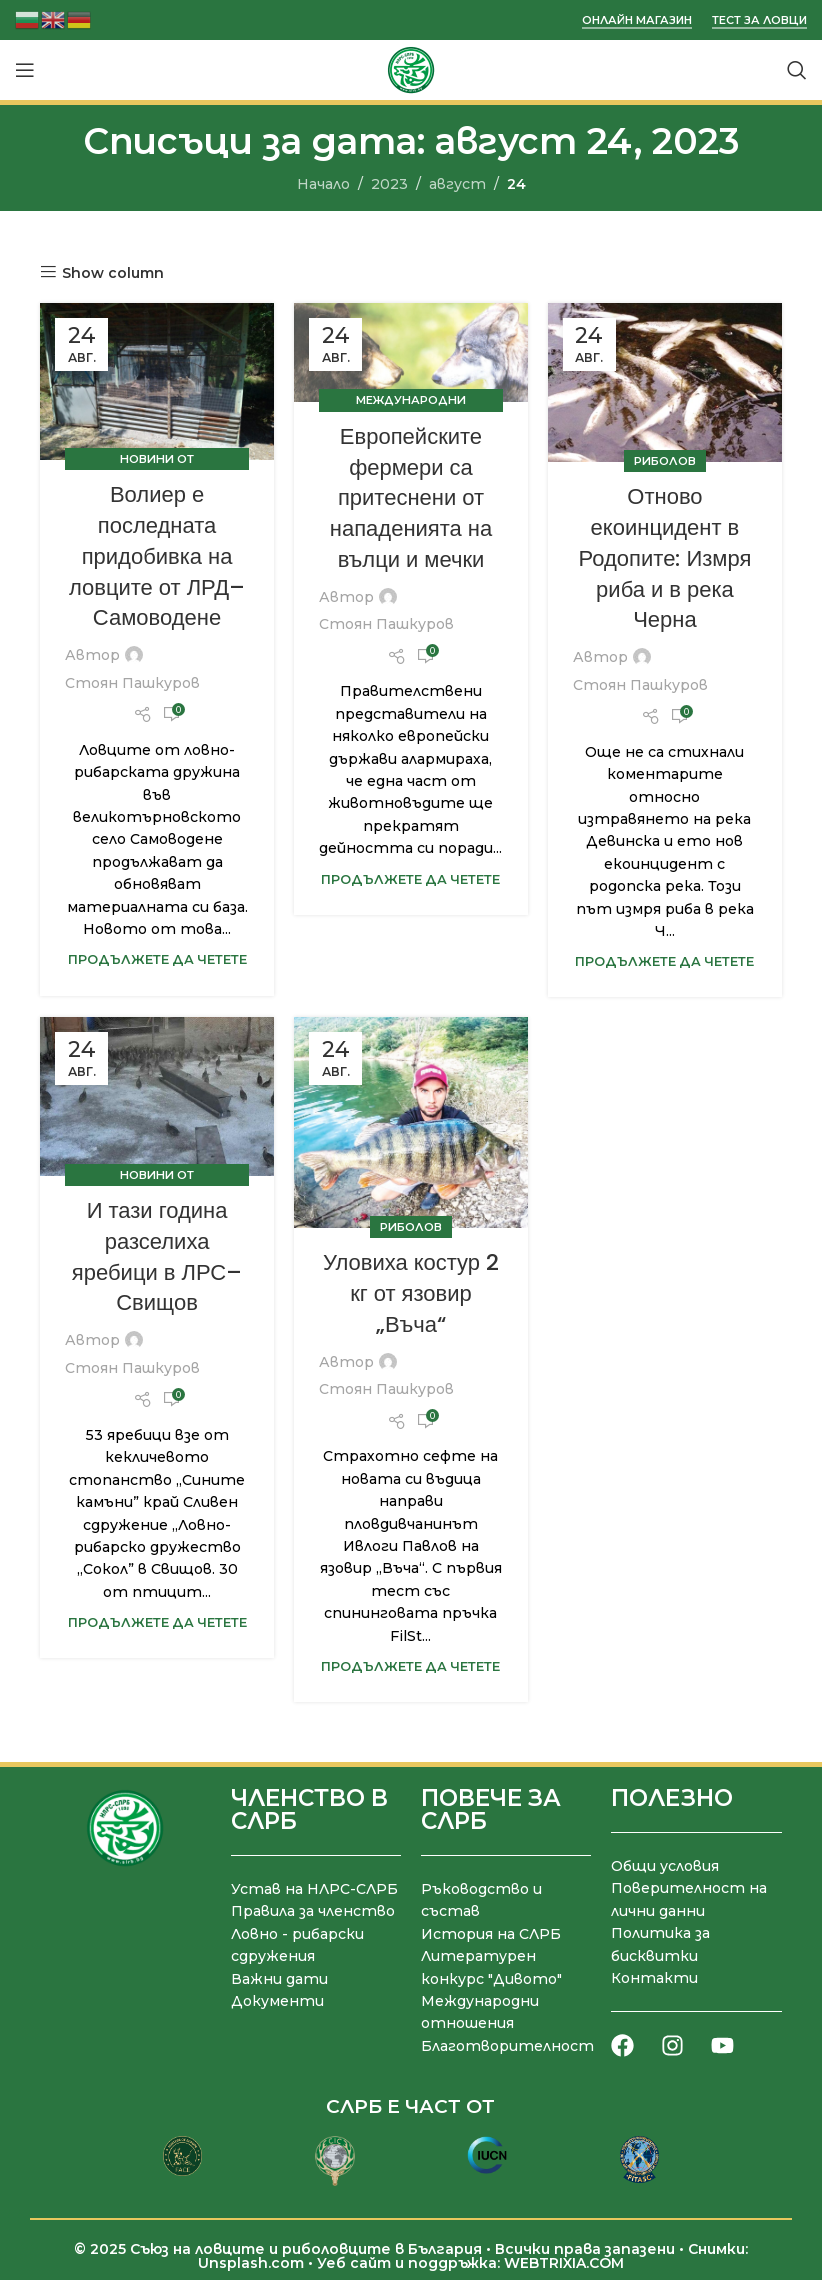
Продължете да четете (157, 959)
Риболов (665, 461)
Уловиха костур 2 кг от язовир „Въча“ (411, 1293)
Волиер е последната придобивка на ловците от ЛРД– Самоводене (157, 556)
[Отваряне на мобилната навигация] (25, 70)
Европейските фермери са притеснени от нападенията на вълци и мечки (411, 498)
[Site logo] (411, 69)
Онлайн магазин (637, 20)
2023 (389, 184)
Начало (323, 184)
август (457, 184)
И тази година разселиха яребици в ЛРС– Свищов (157, 1256)
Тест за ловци (759, 20)
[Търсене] (797, 70)
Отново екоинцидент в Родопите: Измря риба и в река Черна (665, 558)
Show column (113, 272)
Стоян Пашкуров (132, 683)
